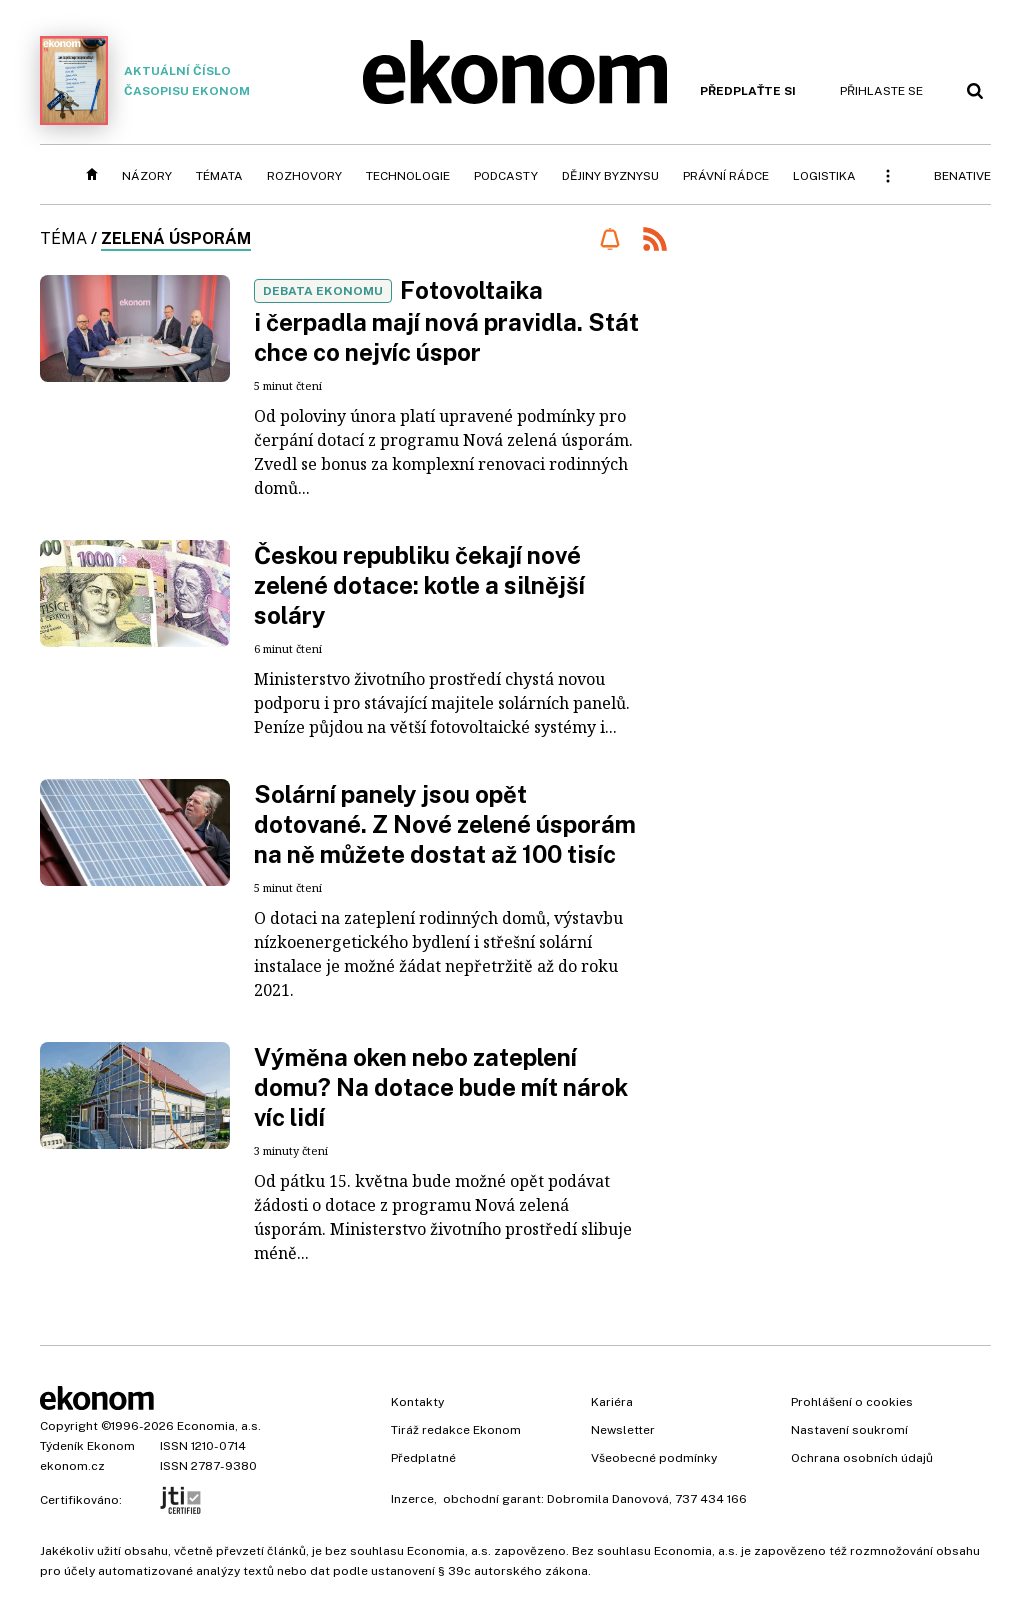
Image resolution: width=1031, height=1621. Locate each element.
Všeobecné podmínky (654, 1458)
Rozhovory (304, 176)
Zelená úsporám (176, 238)
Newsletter (623, 1430)
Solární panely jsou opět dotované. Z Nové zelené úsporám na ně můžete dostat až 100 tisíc (445, 824)
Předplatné (423, 1458)
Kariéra (612, 1402)
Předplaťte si (748, 91)
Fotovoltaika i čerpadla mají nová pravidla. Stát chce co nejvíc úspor (446, 321)
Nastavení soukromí (849, 1430)
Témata (219, 176)
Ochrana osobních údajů (862, 1458)
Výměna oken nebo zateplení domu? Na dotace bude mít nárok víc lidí (441, 1087)
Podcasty (506, 176)
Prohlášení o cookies (852, 1402)
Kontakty (417, 1402)
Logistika (824, 176)
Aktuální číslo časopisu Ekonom (145, 80)
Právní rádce (726, 176)
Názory (147, 176)
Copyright (69, 1426)
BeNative (962, 176)
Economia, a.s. (219, 1426)
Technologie (408, 176)
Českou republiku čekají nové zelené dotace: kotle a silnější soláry (419, 585)
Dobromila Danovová (608, 1499)
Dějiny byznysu (610, 176)
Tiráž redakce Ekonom (456, 1430)
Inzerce (412, 1499)
